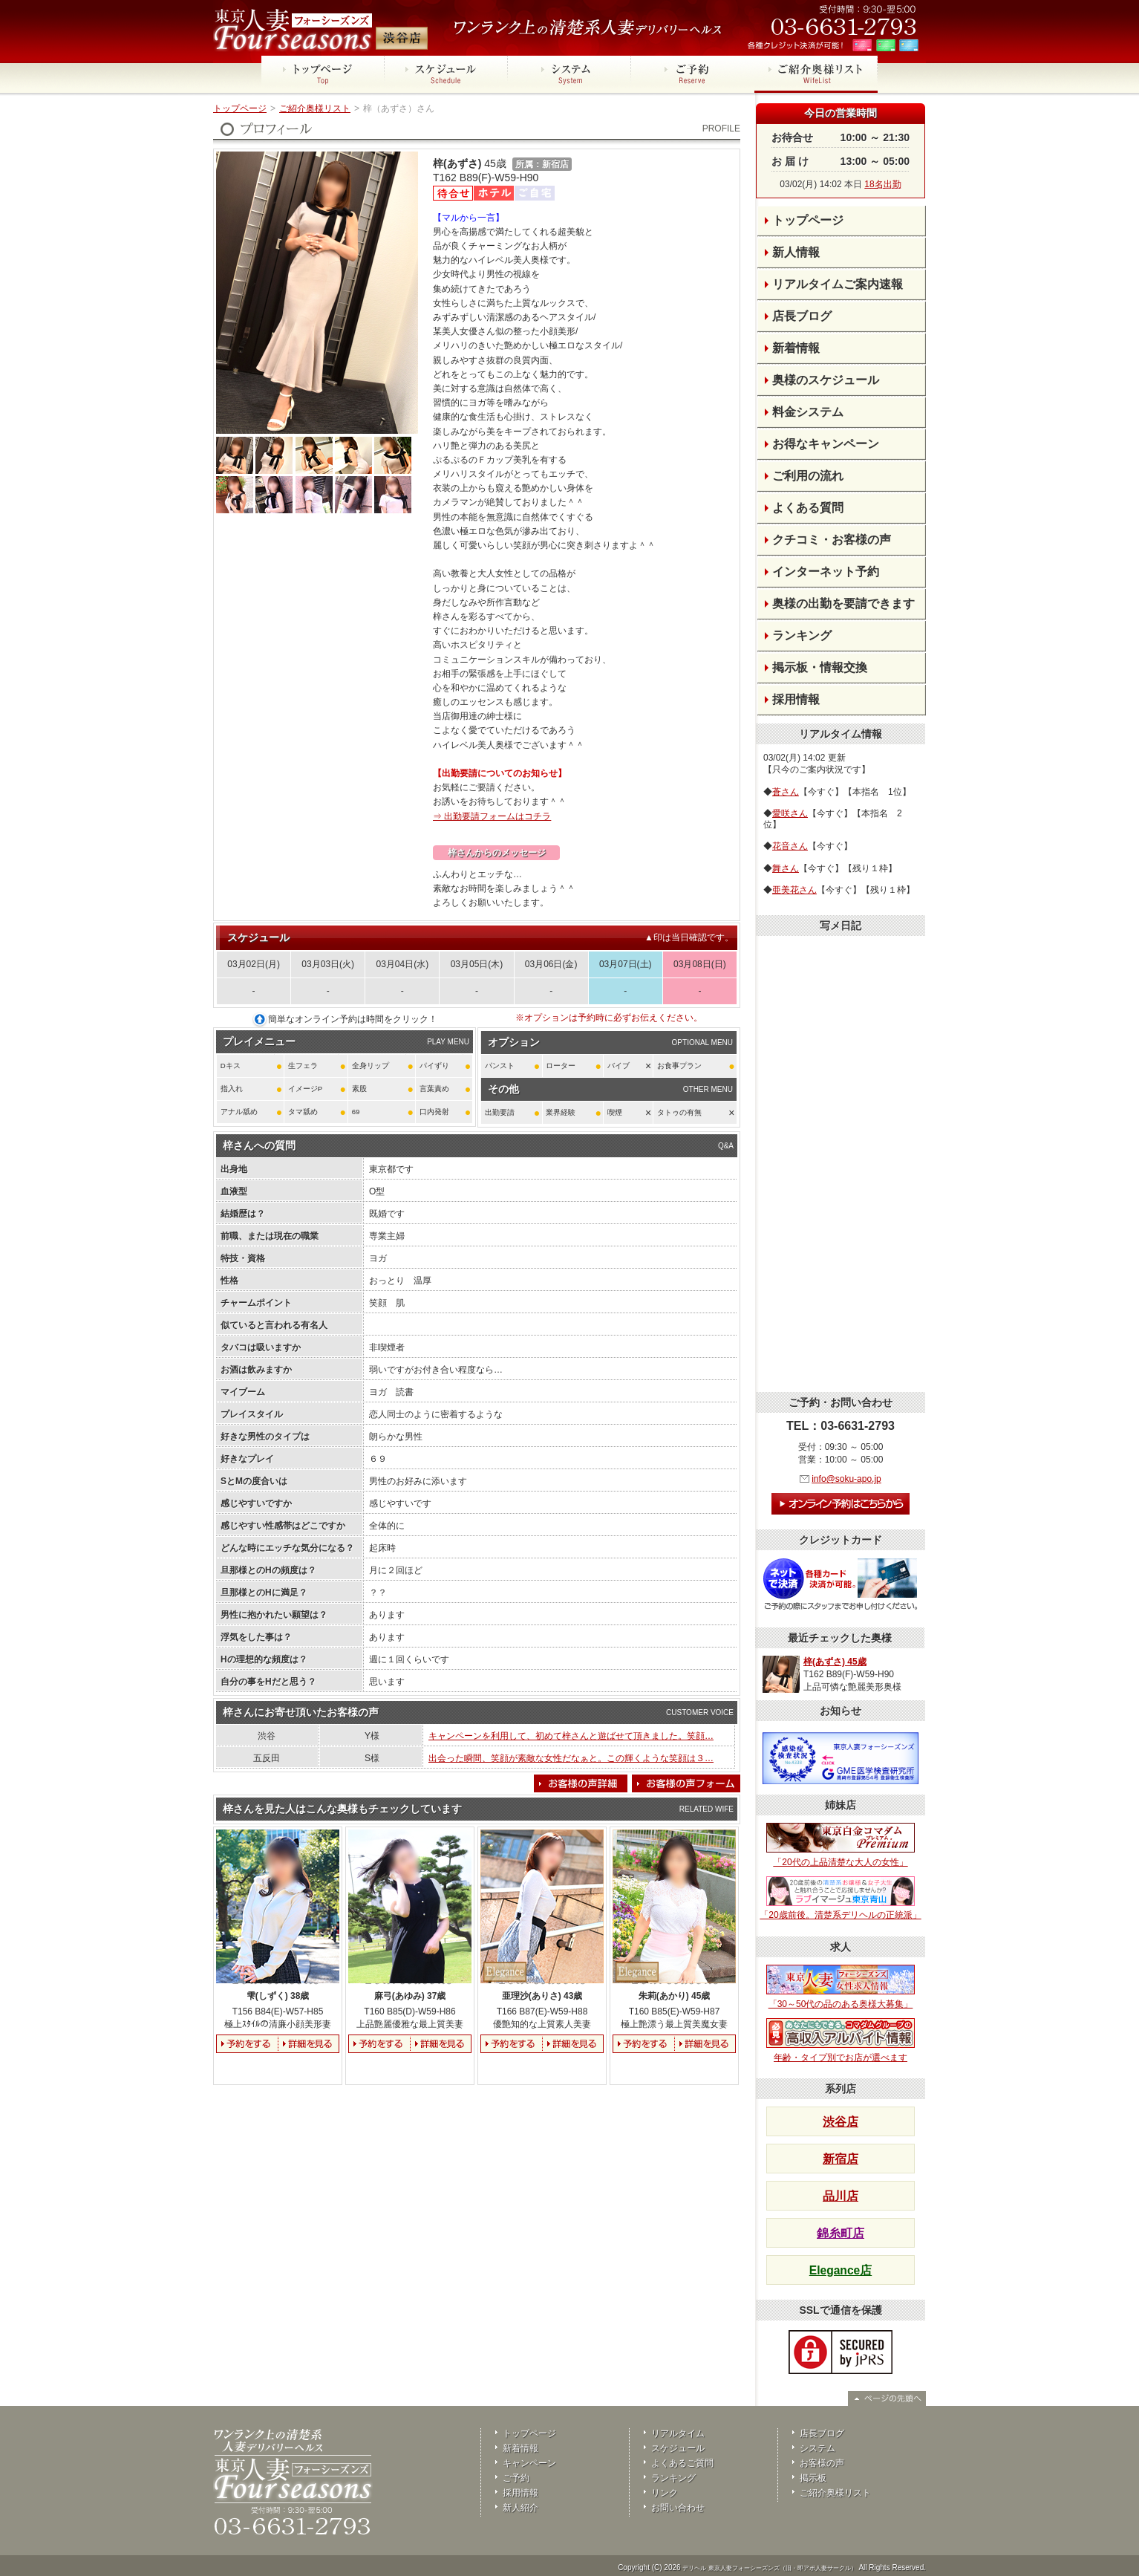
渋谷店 (840, 2121)
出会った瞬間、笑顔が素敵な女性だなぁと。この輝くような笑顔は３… (571, 1758)
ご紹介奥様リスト (314, 108)
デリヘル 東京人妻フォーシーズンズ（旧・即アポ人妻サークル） (769, 2568)
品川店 (840, 2196)
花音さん (790, 846)
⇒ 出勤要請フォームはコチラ (492, 816)
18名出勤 (882, 184)
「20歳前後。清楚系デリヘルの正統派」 (840, 1898)
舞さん (785, 868)
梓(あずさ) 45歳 (835, 1661)
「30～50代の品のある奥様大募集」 (840, 1987)
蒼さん (785, 792)
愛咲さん (790, 813)
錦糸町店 (840, 2233)
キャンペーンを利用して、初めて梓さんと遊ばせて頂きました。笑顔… (571, 1736)
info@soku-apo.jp (846, 1479)
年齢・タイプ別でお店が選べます (840, 2040)
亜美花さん (794, 890)
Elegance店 (840, 2270)
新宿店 (840, 2159)
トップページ (240, 108)
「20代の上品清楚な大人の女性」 (840, 1845)
